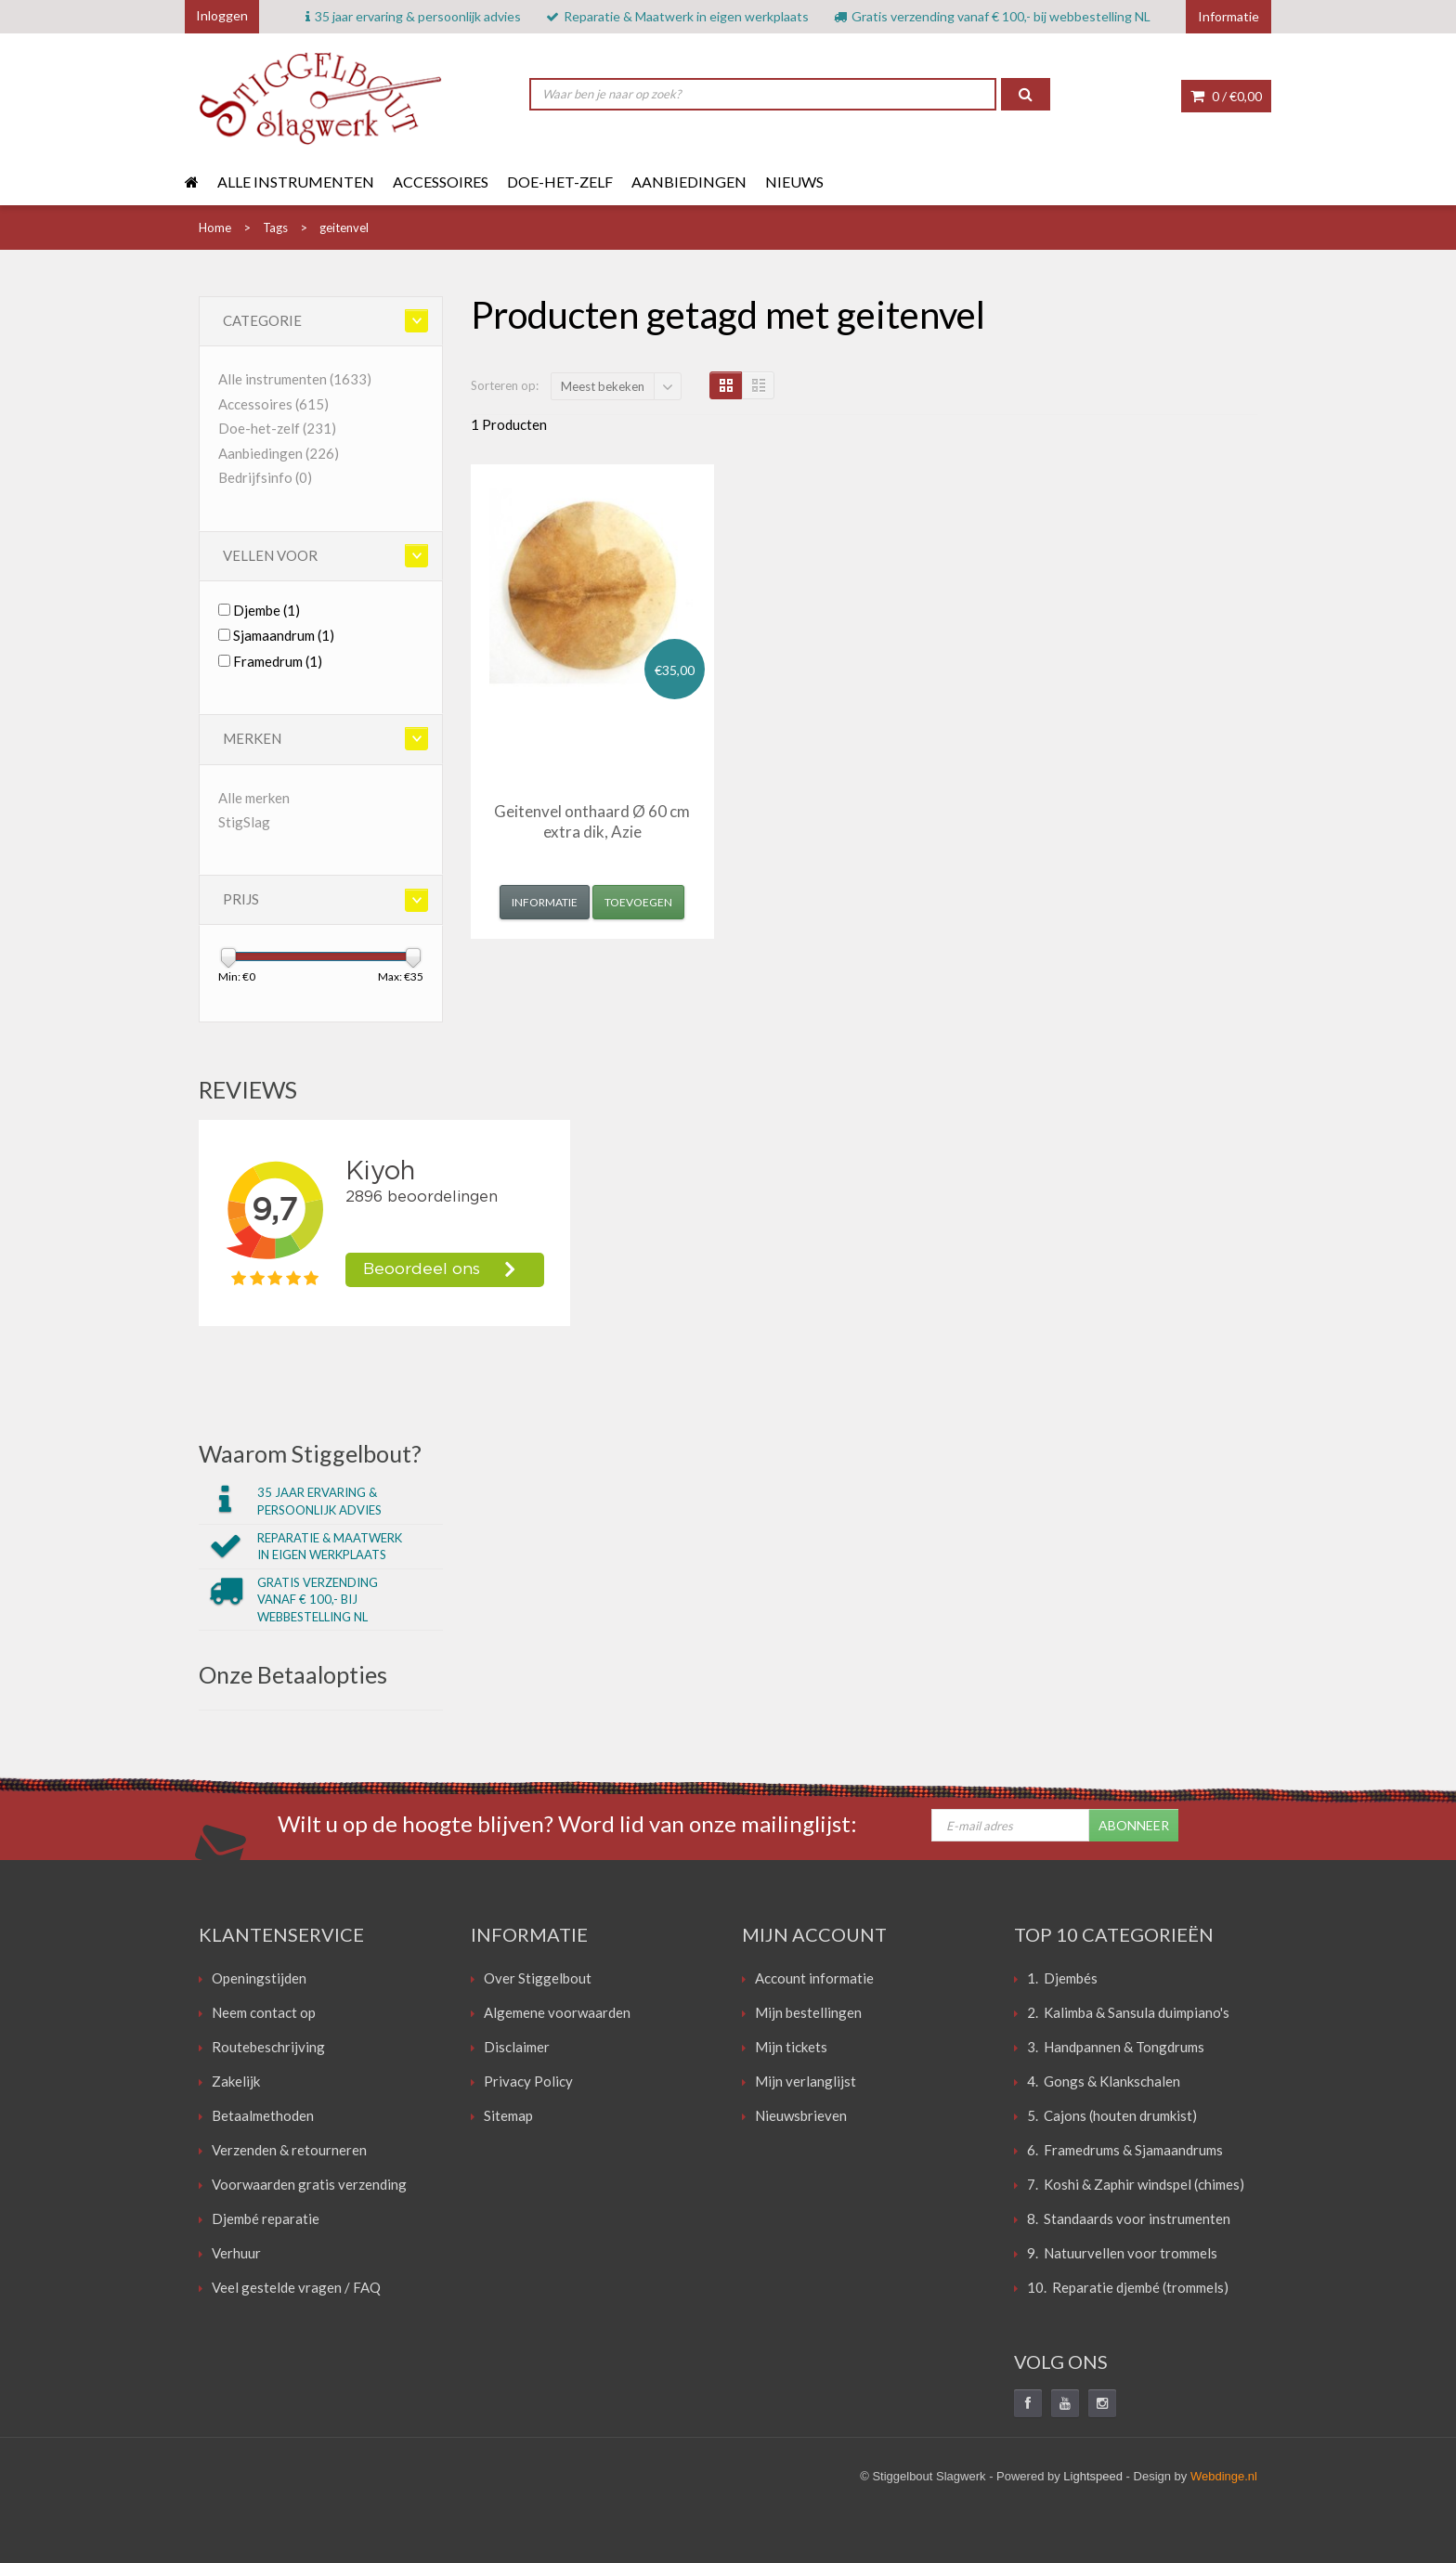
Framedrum (277, 661)
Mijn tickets (791, 2046)
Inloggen (222, 15)
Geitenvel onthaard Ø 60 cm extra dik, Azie (592, 821)
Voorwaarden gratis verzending (309, 2184)
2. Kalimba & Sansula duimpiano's (1128, 2012)
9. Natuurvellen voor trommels (1122, 2252)
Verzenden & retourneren (289, 2149)
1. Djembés (1062, 1978)
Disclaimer (517, 2046)
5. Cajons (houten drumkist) (1112, 2115)
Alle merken (254, 797)
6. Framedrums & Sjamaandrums (1125, 2149)
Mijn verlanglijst (805, 2081)
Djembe (266, 610)
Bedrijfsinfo (265, 477)
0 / (1226, 96)
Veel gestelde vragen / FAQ (296, 2287)
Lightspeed (1093, 2476)
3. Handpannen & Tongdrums (1115, 2046)
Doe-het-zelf (560, 181)
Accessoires (440, 181)
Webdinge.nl (1223, 2476)
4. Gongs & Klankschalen (1103, 2081)
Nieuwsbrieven (801, 2115)
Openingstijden (259, 1978)
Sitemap (508, 2115)
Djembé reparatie (265, 2218)
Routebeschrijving (268, 2046)
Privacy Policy (528, 2081)
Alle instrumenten (295, 181)
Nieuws (794, 181)
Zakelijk (236, 2081)
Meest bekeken (602, 386)
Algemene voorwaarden (557, 2012)
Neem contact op (264, 2012)
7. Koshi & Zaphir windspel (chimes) (1135, 2184)
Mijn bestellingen (808, 2012)
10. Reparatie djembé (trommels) (1127, 2287)
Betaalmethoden (263, 2115)
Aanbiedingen (689, 181)
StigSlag (244, 821)
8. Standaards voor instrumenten (1128, 2218)
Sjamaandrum (283, 635)
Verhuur (236, 2252)
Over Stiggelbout (538, 1978)
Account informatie (814, 1978)
